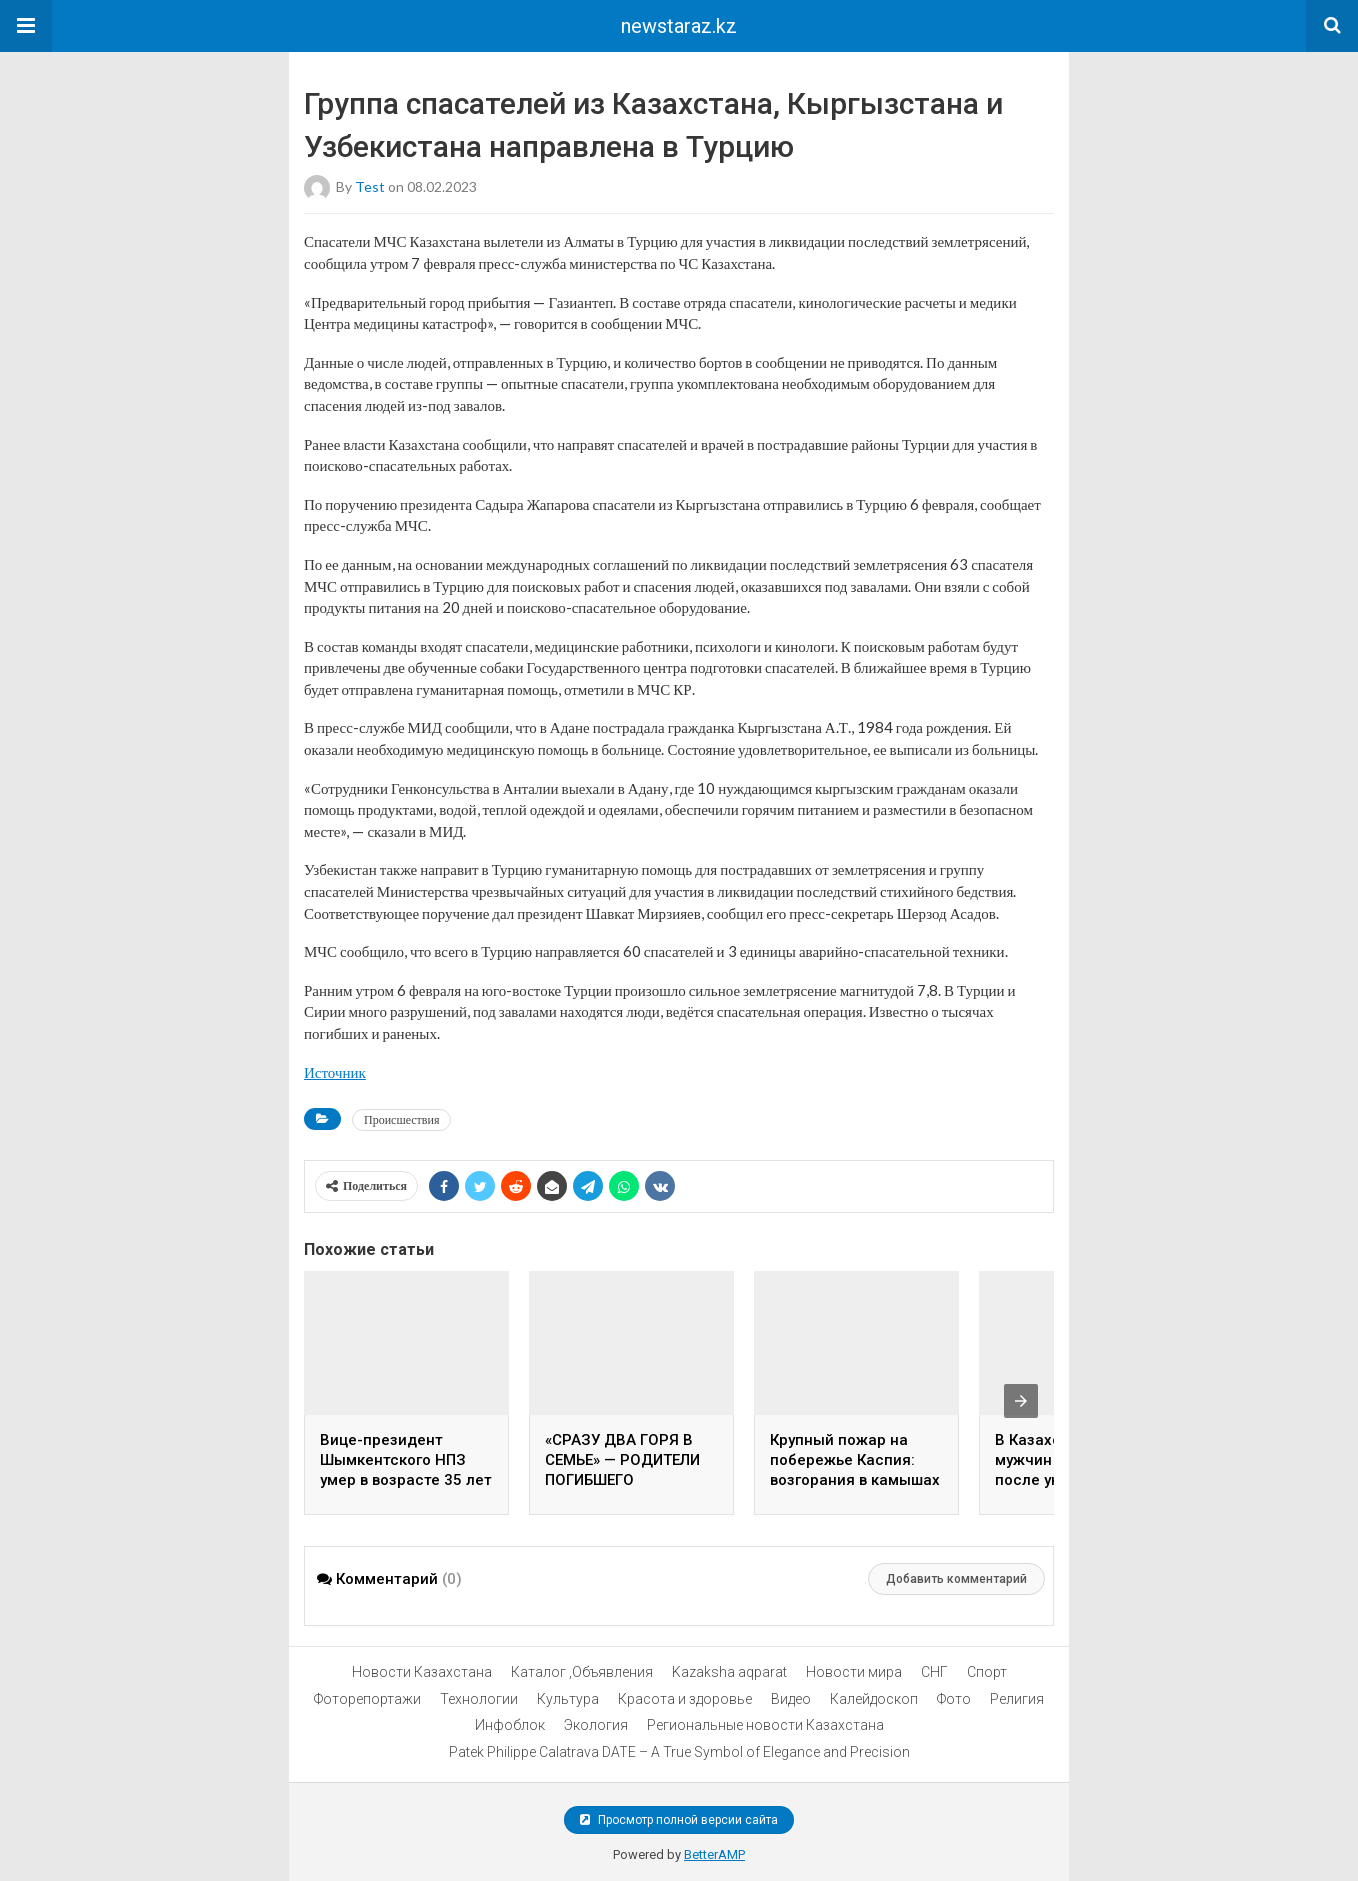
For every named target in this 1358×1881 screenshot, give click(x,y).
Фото (954, 1699)
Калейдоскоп (874, 1699)
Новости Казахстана (422, 1672)
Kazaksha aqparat (729, 1672)
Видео (791, 1699)
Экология (596, 1725)
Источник (335, 1072)
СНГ (934, 1672)
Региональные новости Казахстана (765, 1725)
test (370, 186)
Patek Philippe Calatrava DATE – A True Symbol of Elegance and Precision (679, 1752)
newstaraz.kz (679, 26)
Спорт (987, 1672)
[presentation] (1021, 1401)
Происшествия (401, 1119)
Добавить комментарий (956, 1579)
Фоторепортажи (367, 1699)
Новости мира (854, 1672)
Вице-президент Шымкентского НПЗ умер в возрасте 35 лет (406, 1460)
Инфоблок (510, 1725)
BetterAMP (714, 1854)
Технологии (479, 1699)
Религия (1017, 1699)
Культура (568, 1699)
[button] (26, 26)
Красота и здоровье (685, 1699)
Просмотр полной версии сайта (679, 1820)
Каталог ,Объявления (582, 1672)
